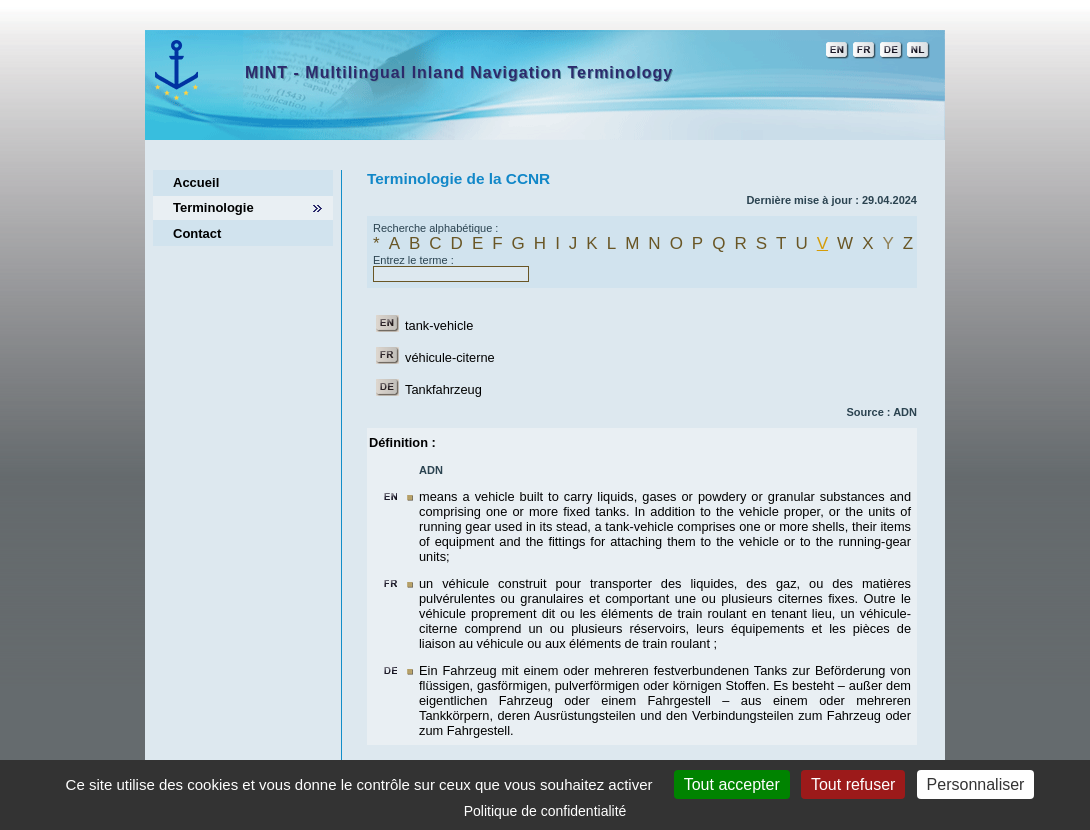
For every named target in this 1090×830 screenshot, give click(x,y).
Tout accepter (732, 784)
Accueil (196, 182)
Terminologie (213, 207)
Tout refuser (853, 784)
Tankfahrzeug (443, 389)
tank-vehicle (439, 325)
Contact (197, 233)
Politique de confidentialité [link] (545, 811)
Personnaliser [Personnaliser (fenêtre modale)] (976, 784)
